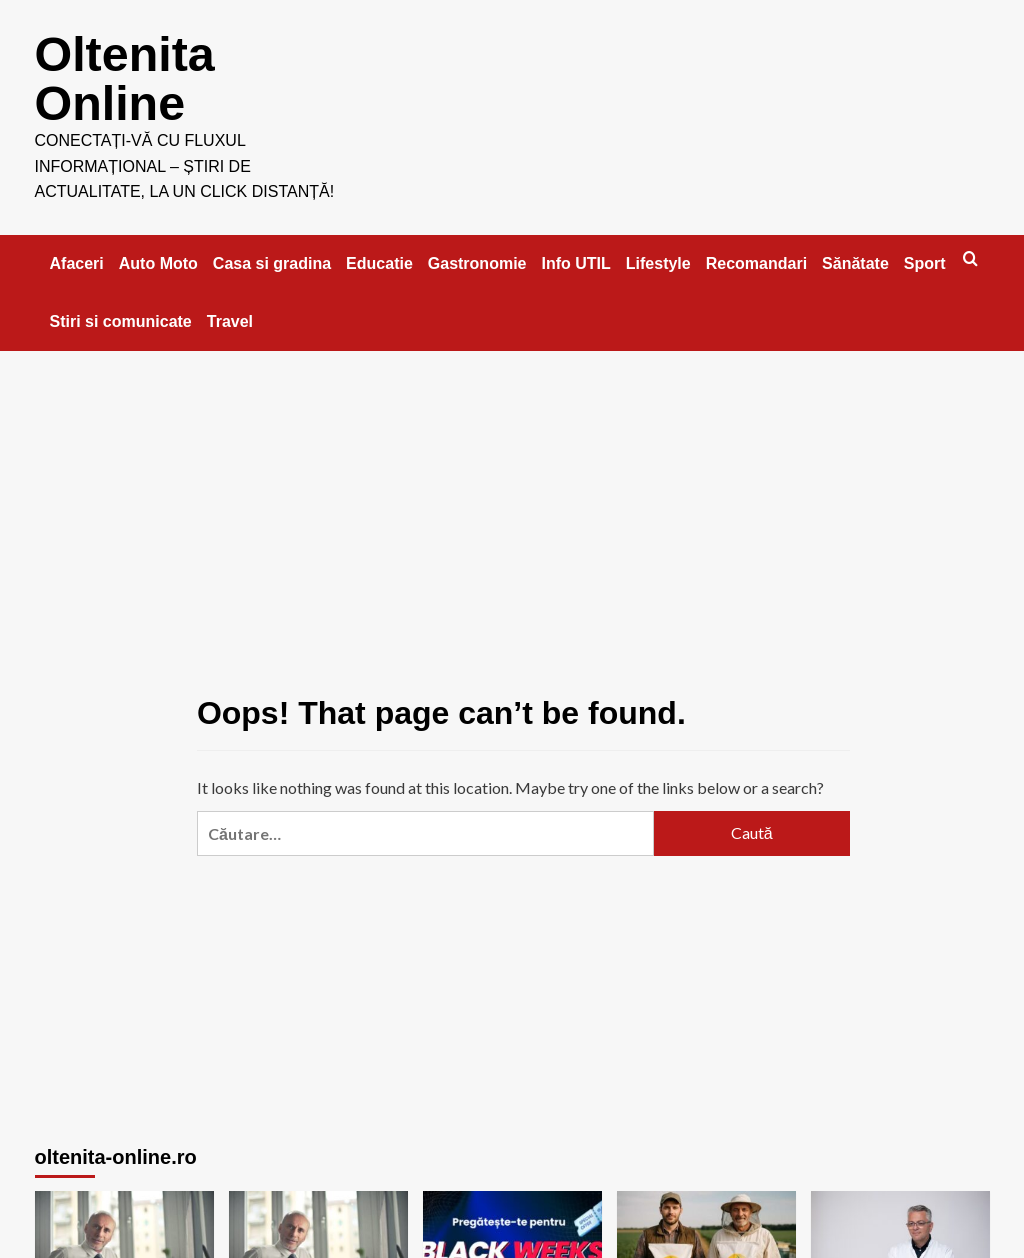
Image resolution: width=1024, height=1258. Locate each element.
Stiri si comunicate (121, 319)
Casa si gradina (272, 261)
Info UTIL (575, 261)
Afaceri (77, 261)
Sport (925, 261)
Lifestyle (658, 261)
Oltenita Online (124, 77)
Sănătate (855, 261)
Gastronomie (477, 261)
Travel (230, 319)
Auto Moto (158, 261)
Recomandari (756, 261)
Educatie (379, 261)
